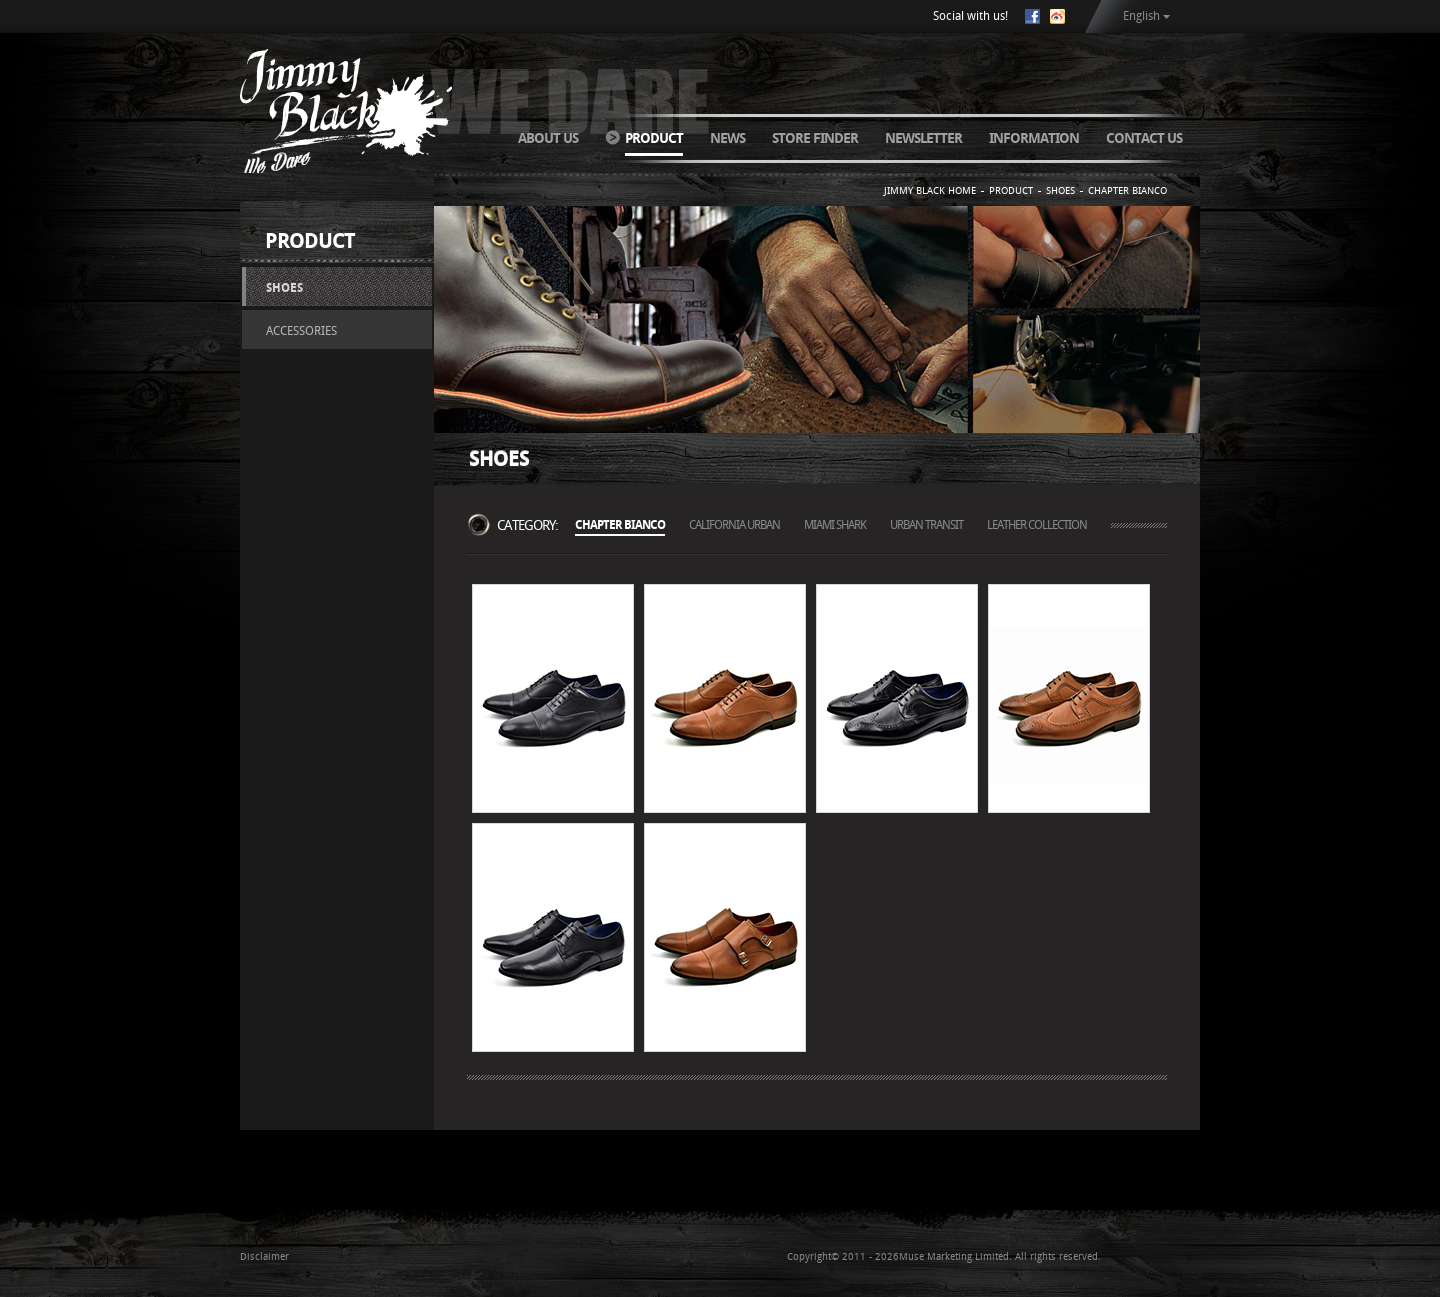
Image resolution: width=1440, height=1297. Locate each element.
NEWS (727, 138)
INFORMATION (1034, 138)
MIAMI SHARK (835, 525)
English (1141, 16)
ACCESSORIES (301, 331)
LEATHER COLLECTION (1037, 525)
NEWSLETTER (923, 138)
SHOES (284, 288)
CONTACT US (1144, 138)
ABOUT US (548, 138)
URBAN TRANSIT (926, 525)
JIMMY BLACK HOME (930, 190)
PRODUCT (654, 138)
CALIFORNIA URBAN (734, 525)
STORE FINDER (815, 138)
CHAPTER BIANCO (1127, 190)
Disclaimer (264, 1256)
